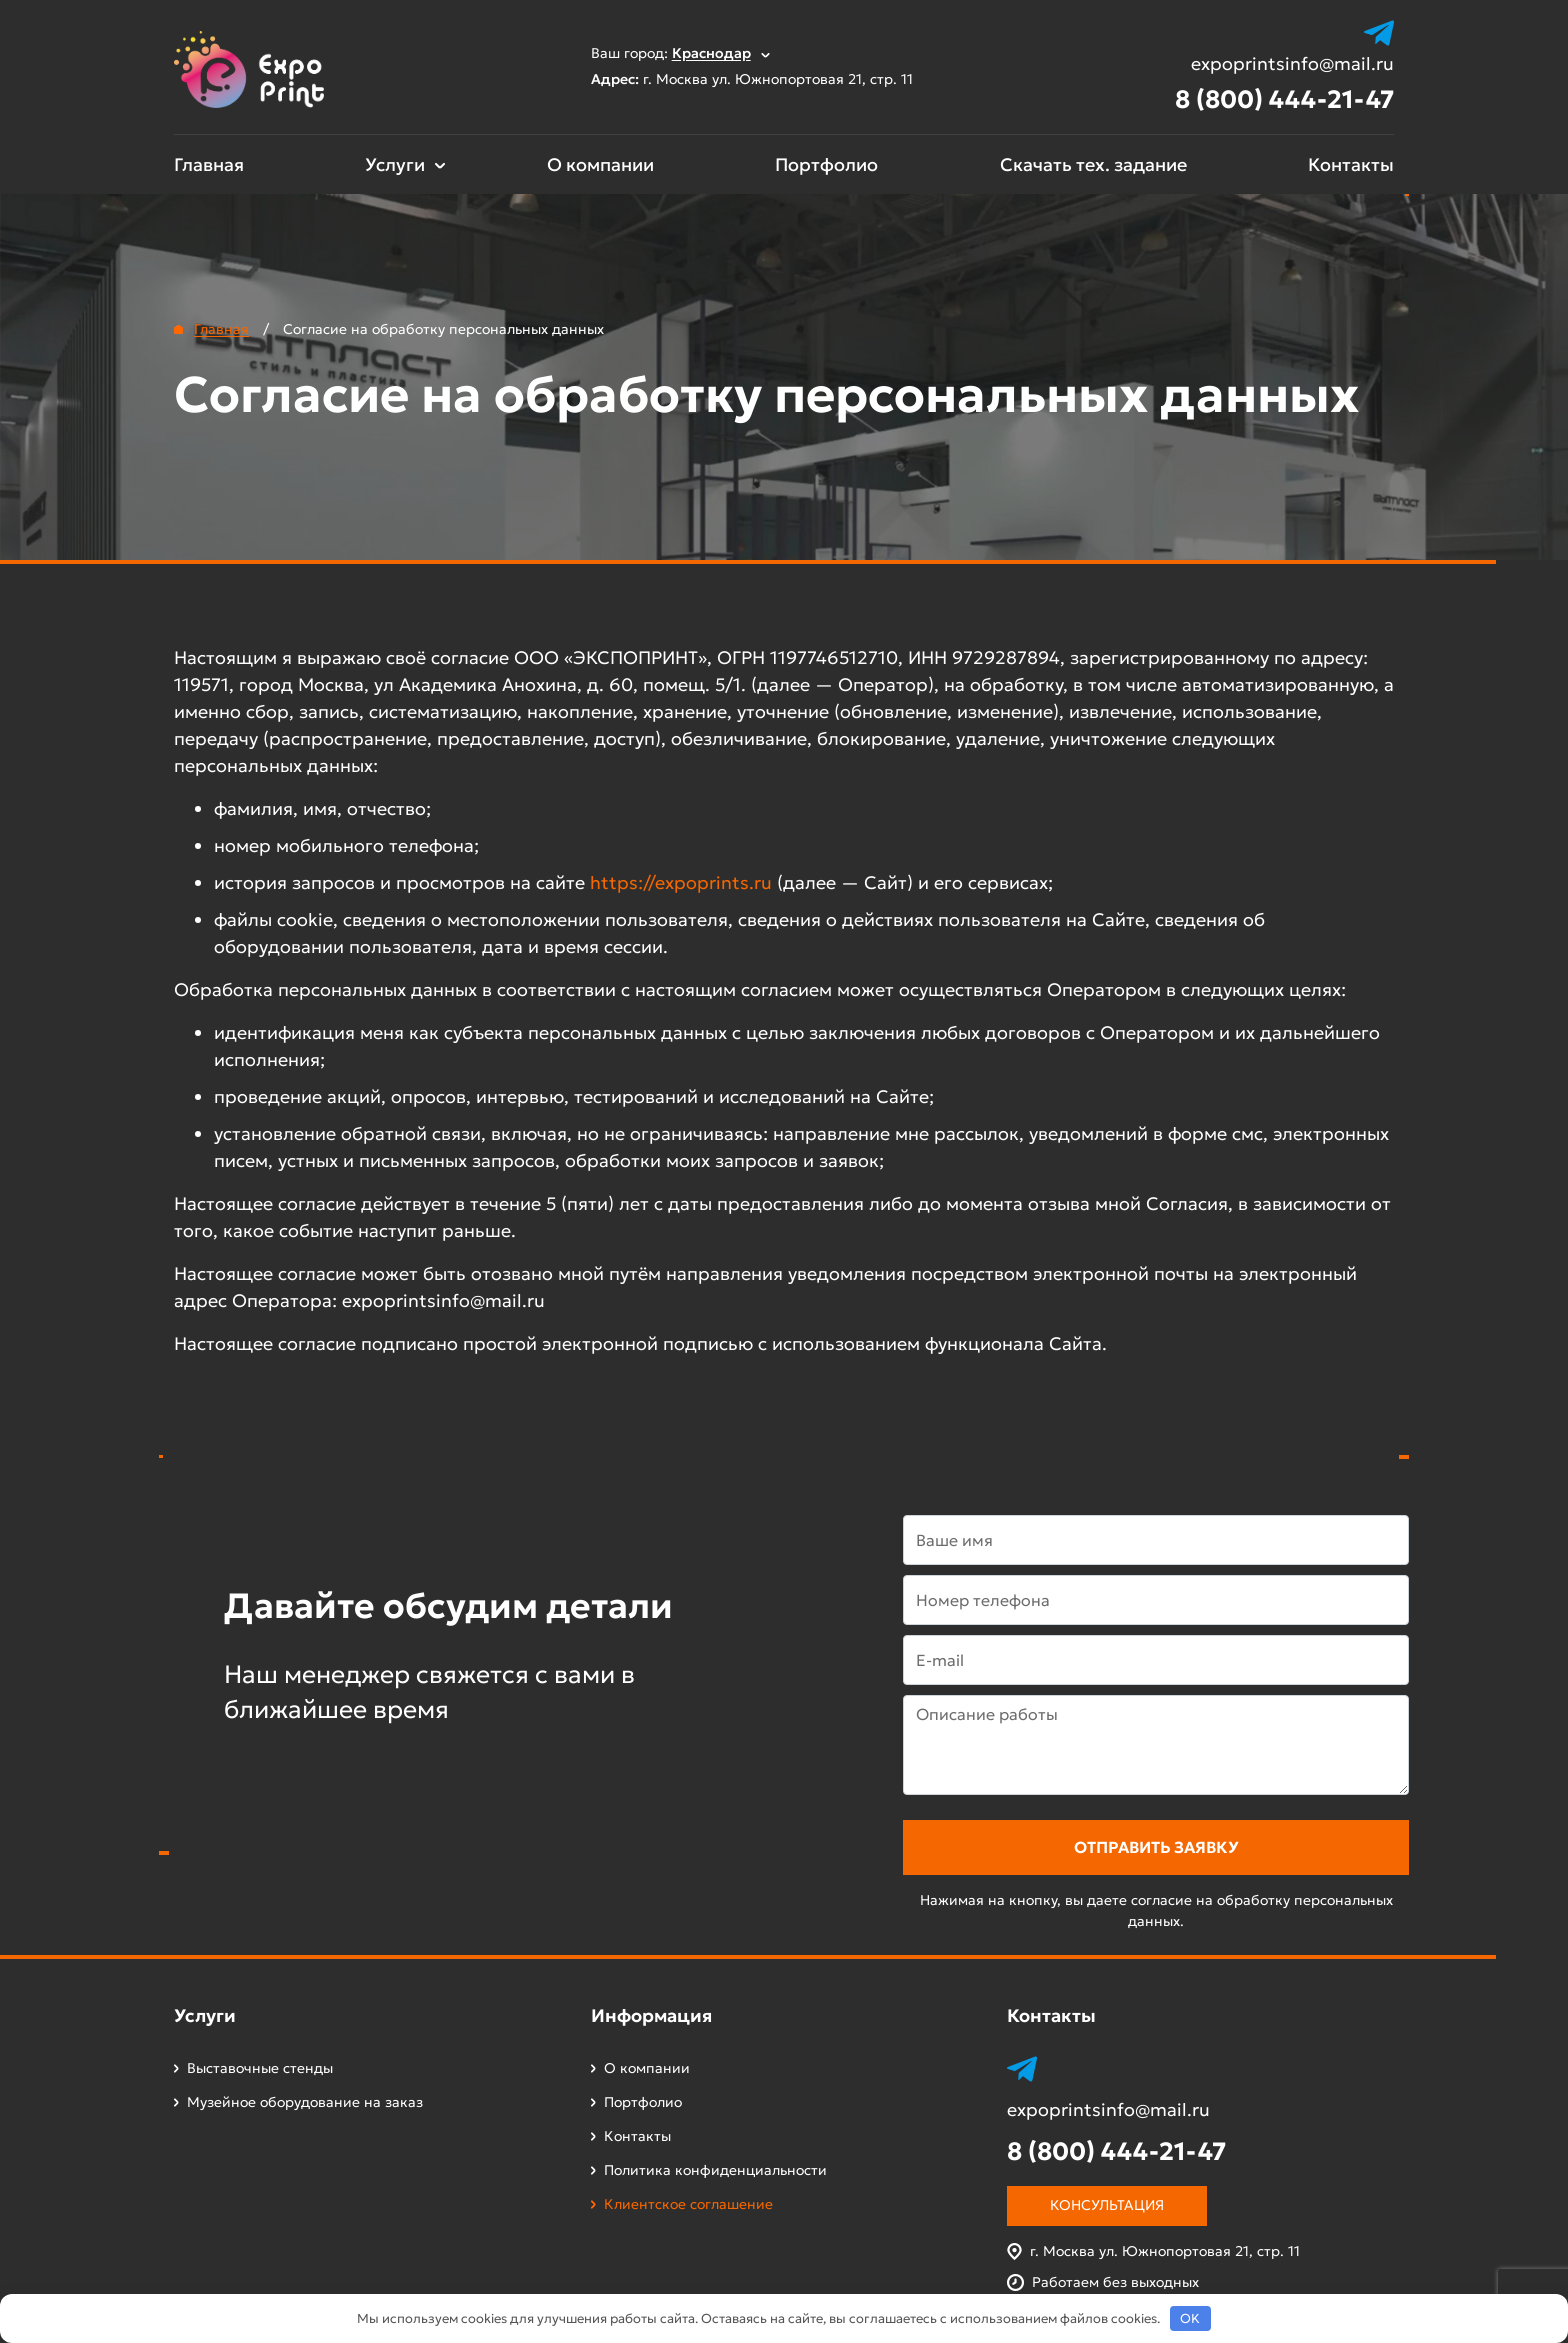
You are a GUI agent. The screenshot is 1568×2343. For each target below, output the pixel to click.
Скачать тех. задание (1093, 164)
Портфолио (826, 164)
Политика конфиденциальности (715, 2170)
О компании (600, 164)
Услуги (395, 164)
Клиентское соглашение (688, 2204)
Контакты (1351, 164)
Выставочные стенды (260, 2068)
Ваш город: (680, 53)
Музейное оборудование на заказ (305, 2102)
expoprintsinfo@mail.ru (1292, 64)
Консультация (1107, 2205)
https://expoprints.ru (681, 882)
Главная (209, 164)
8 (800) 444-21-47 (1284, 99)
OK (1190, 2318)
